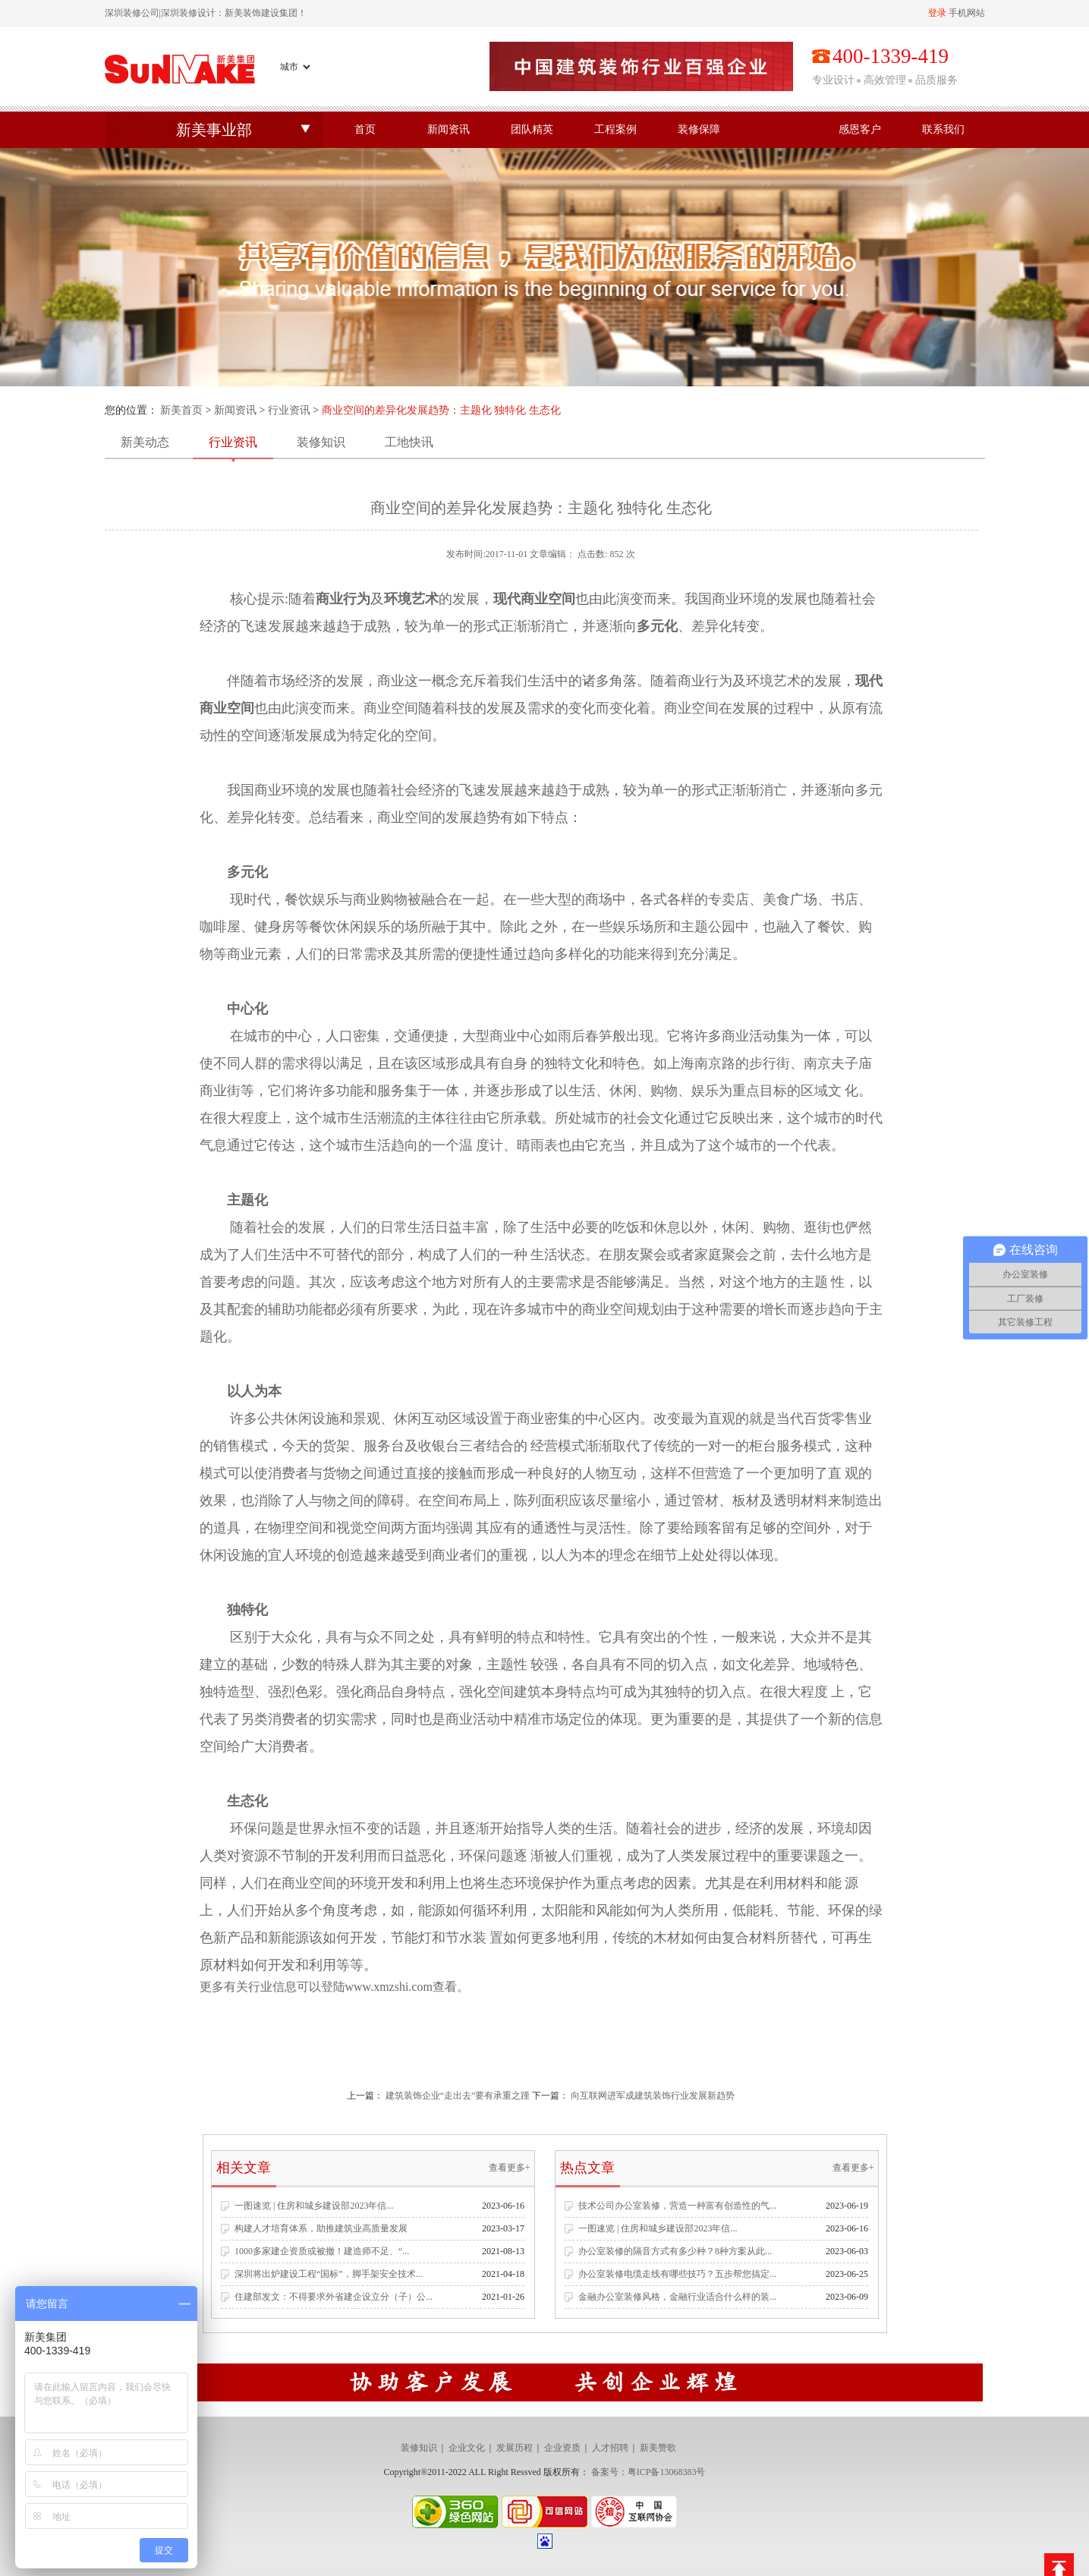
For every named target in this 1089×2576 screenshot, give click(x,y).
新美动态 (145, 442)
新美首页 (181, 410)
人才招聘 (610, 2447)
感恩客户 (860, 129)
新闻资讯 (448, 129)
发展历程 (514, 2447)
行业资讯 (289, 410)
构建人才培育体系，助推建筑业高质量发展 (321, 2228)
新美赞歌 (658, 2447)
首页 (365, 129)
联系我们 (943, 129)
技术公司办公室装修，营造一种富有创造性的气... (677, 2205)
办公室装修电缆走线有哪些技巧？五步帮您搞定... (677, 2274)
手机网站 (967, 13)
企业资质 (562, 2447)
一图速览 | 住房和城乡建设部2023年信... (313, 2205)
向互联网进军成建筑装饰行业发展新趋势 (653, 2095)
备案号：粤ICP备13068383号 (648, 2472)
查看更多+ (509, 2167)
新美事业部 (214, 129)
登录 (937, 13)
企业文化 (467, 2447)
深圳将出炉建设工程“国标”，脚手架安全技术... (328, 2274)
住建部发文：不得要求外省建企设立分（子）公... (333, 2296)
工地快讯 (409, 442)
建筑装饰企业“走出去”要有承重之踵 (458, 2095)
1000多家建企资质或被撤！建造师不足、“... (321, 2251)
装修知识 (321, 442)
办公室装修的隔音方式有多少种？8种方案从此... (675, 2251)
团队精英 (532, 129)
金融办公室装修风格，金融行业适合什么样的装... (677, 2296)
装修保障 (699, 129)
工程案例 (615, 129)
